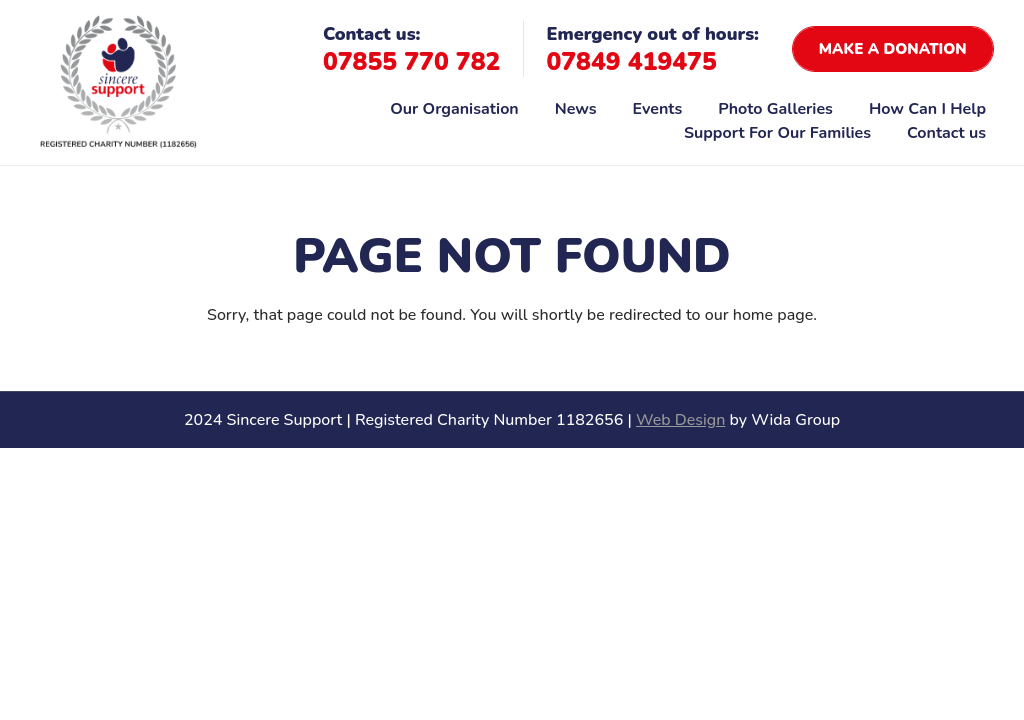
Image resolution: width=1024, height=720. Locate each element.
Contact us (946, 133)
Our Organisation (454, 109)
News (576, 109)
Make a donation (893, 49)
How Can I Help (927, 109)
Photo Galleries (775, 109)
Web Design (680, 420)
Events (658, 109)
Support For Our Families (777, 133)
